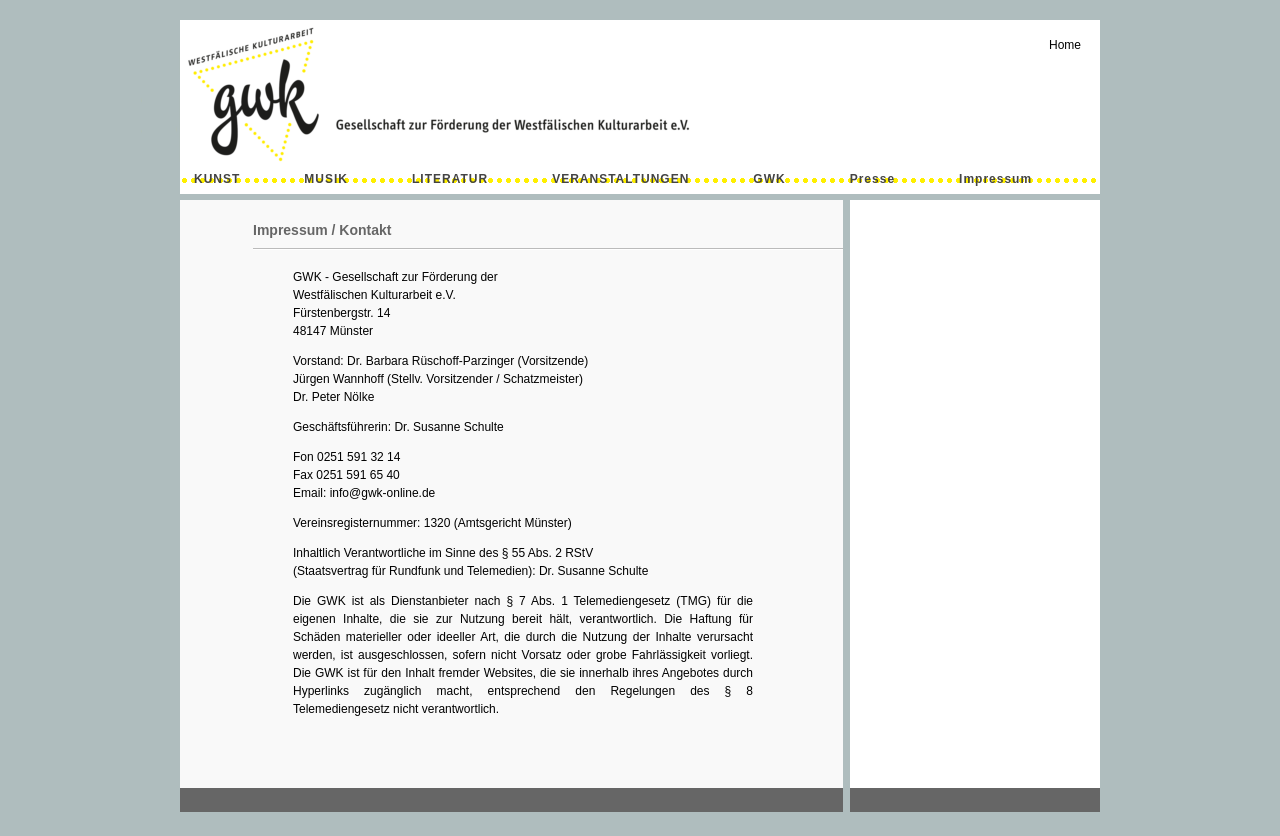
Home (1065, 45)
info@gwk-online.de (383, 493)
